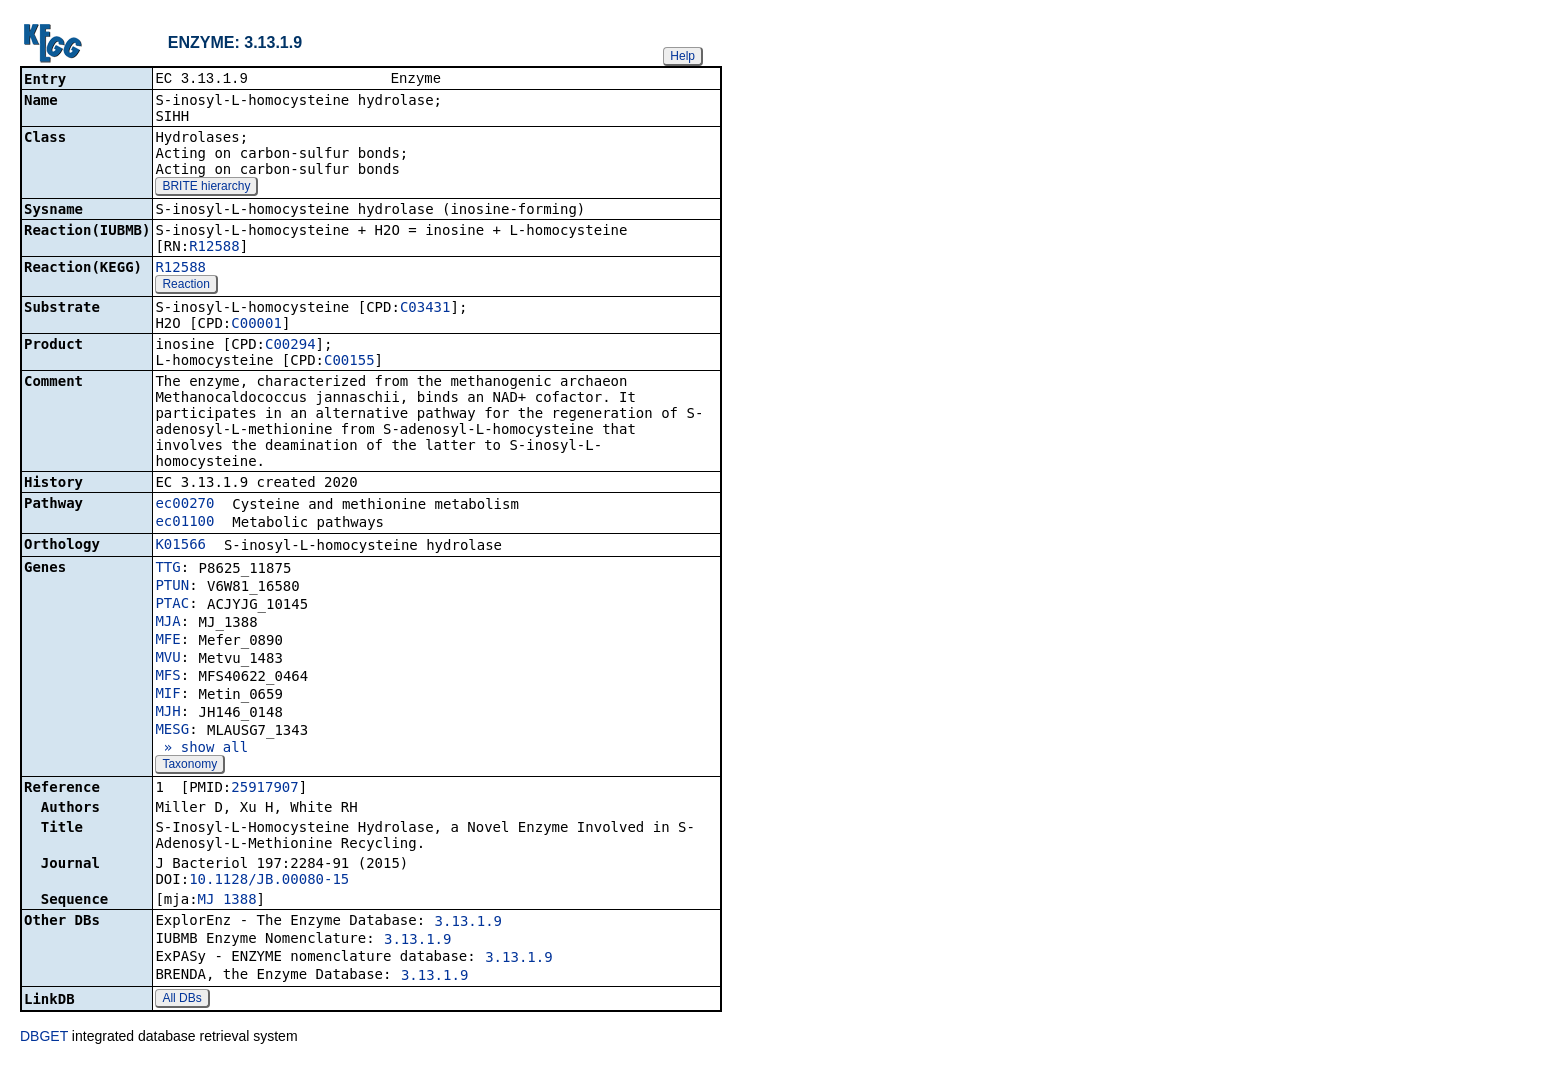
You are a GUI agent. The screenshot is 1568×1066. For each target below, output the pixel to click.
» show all (201, 749)
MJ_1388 (227, 901)
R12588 (214, 248)
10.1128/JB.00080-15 (269, 881)
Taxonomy (189, 766)
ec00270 (184, 505)
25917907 (264, 789)
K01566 (180, 546)
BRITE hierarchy (206, 188)
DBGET (44, 1038)
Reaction (185, 286)
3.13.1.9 (468, 923)
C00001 (256, 325)
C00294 (290, 346)
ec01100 (184, 523)
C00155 (349, 362)
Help (682, 56)
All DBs (181, 1000)
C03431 (425, 309)
